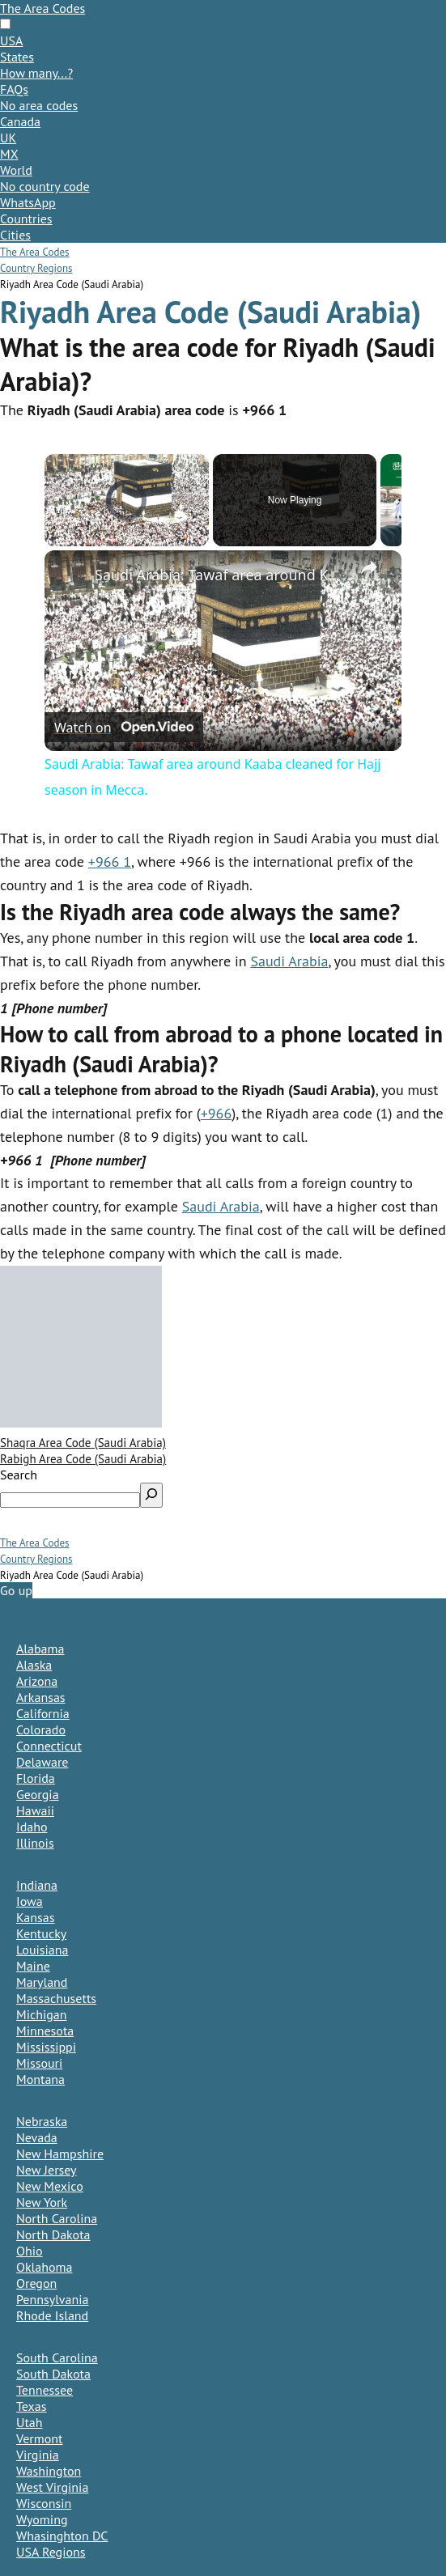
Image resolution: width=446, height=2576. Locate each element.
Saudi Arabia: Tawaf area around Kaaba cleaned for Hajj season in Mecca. (220, 574)
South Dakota (53, 2374)
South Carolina (57, 2357)
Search (18, 1474)
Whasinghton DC (62, 2535)
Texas (31, 2406)
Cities (15, 235)
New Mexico (49, 2186)
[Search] (151, 1495)
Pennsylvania (52, 2299)
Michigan (41, 2014)
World (16, 170)
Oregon (36, 2283)
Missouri (39, 2063)
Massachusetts (56, 1998)
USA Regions (51, 2552)
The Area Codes (42, 8)
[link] (70, 576)
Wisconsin (43, 2503)
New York (41, 2202)
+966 (216, 1113)
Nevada (36, 2137)
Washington (48, 2471)
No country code (45, 186)
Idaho (32, 1826)
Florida (35, 1778)
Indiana (36, 1885)
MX (9, 154)
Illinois (35, 1843)
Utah (29, 2422)
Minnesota (45, 2030)
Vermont (39, 2438)
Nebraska (41, 2121)
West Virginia (52, 2487)
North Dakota (53, 2234)
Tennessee (44, 2390)
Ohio (29, 2251)
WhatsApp (28, 202)
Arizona (36, 1681)
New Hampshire (60, 2153)
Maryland (41, 1982)
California (43, 1713)
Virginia (37, 2455)
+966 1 (109, 861)
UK (8, 137)
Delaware (42, 1762)
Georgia (37, 1794)
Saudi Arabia (289, 961)
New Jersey (46, 2170)
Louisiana (42, 1950)
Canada (20, 121)
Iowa (29, 1901)
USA (11, 40)
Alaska (34, 1665)
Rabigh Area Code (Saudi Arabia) (83, 1458)
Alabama (40, 1648)
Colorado (41, 1729)
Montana (40, 2079)
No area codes (39, 105)
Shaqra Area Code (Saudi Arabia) (83, 1442)
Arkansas (41, 1697)
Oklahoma (44, 2267)
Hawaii (35, 1810)
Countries (26, 218)
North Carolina (56, 2218)
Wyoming (41, 2519)
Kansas (35, 1917)
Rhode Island (52, 2315)
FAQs (14, 89)
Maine (33, 1966)
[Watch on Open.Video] (124, 726)
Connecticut (49, 1746)
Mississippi (46, 2047)
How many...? (36, 73)
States (17, 57)
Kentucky (41, 1933)
